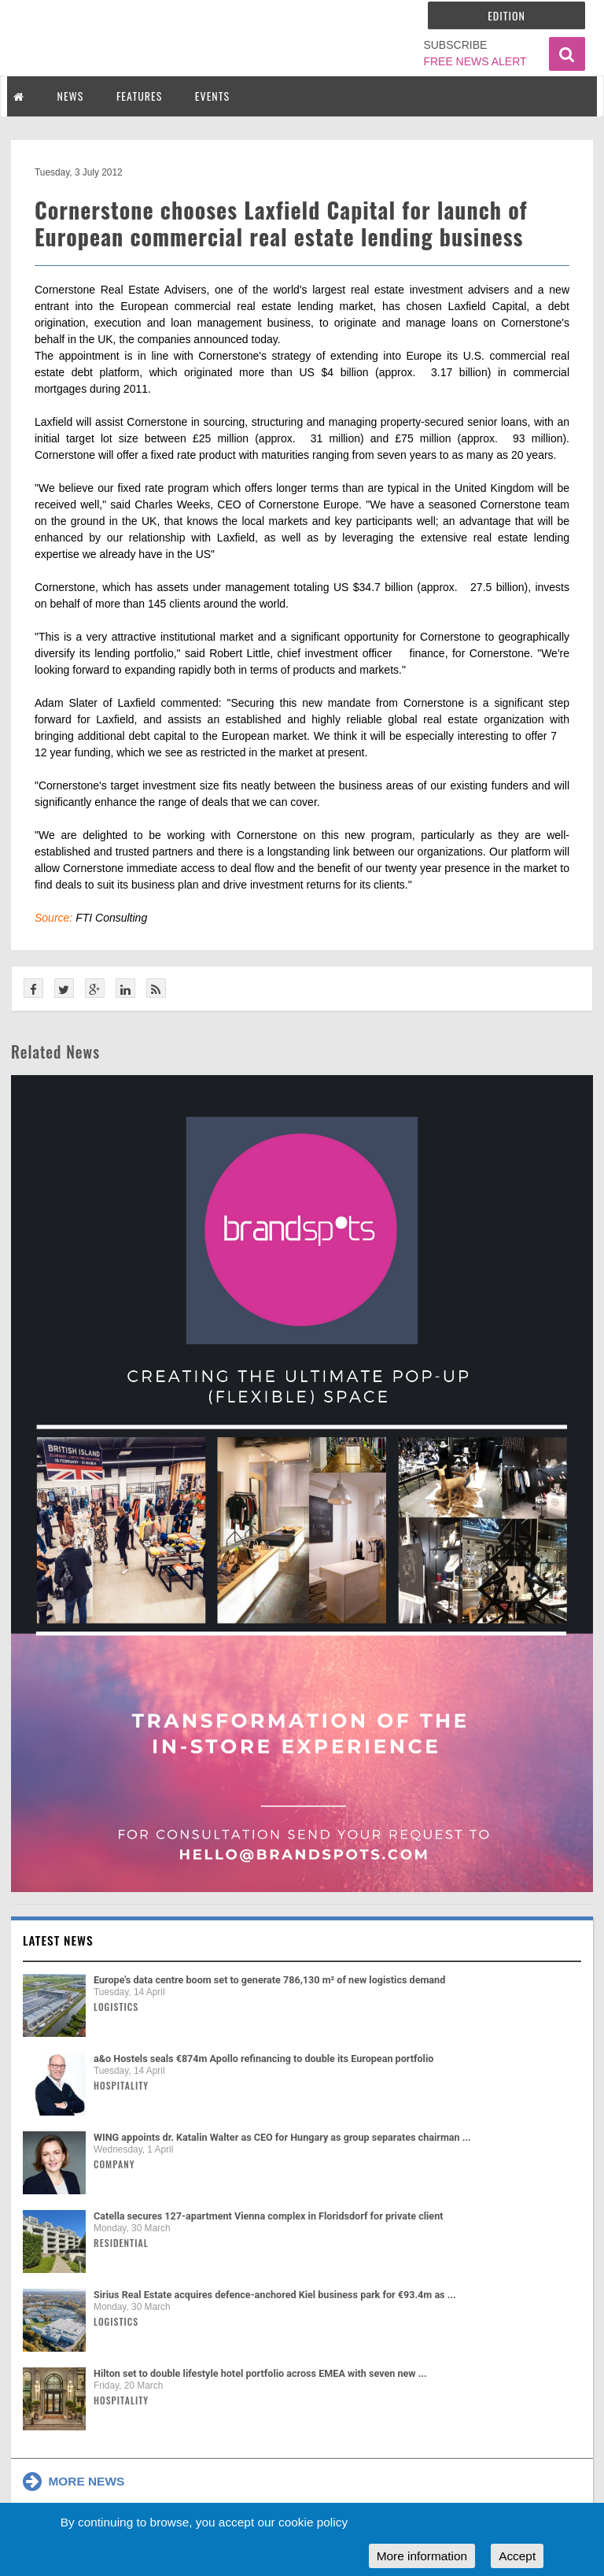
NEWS (70, 95)
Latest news (58, 1940)
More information (422, 2556)
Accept (517, 2556)
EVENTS (212, 95)
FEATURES (139, 95)
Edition (506, 15)
